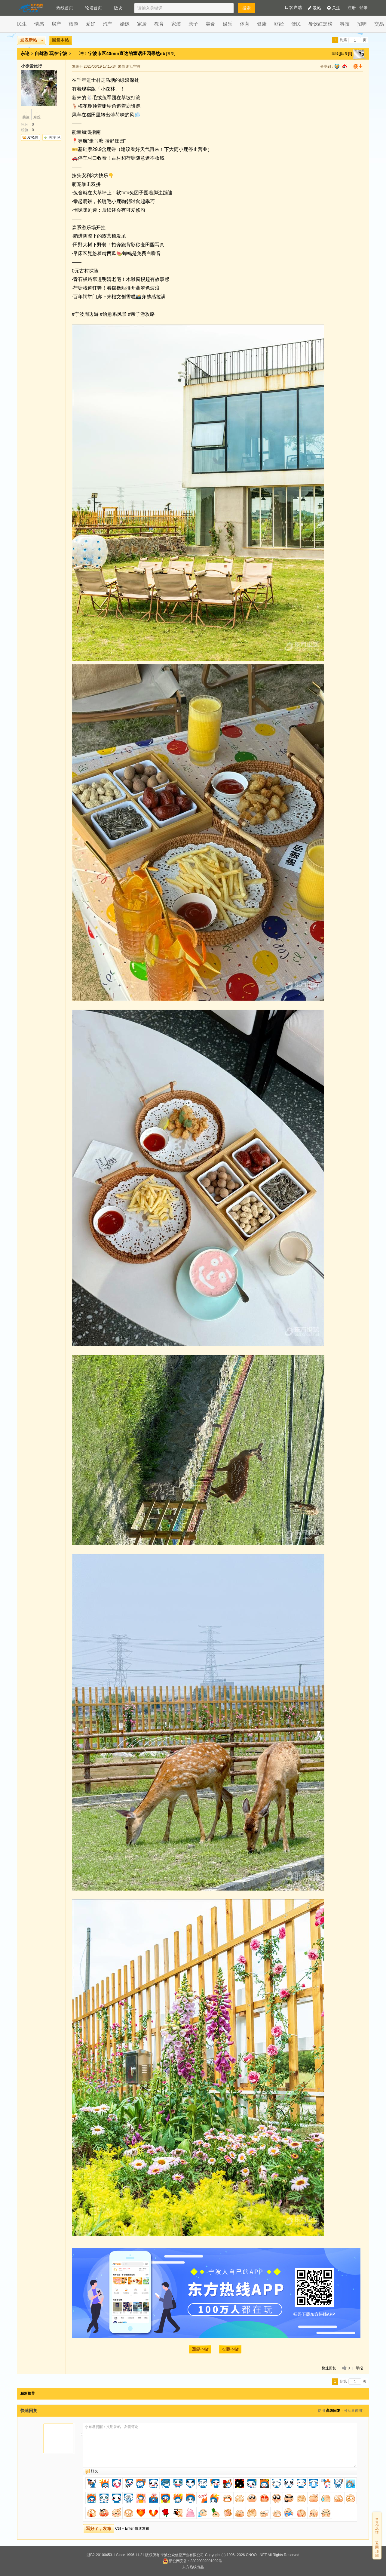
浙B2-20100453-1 (101, 2555)
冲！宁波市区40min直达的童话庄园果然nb (123, 53)
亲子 (193, 23)
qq (337, 66)
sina (344, 66)
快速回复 (329, 2368)
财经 (279, 23)
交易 (379, 23)
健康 (262, 23)
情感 (39, 23)
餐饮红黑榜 (320, 23)
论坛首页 (93, 7)
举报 (359, 2368)
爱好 (90, 23)
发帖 (314, 7)
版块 (118, 7)
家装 (176, 23)
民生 (22, 23)
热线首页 (64, 7)
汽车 (107, 23)
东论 (24, 53)
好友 (94, 2471)
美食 (210, 23)
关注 (333, 7)
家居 (142, 23)
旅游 (73, 23)
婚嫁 (125, 23)
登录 (363, 7)
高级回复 (333, 2410)
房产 (56, 23)
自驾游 (41, 53)
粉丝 (37, 114)
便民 (296, 23)
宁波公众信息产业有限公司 (182, 2555)
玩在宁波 (58, 53)
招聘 (362, 23)
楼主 (358, 66)
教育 (159, 23)
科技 (345, 23)
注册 (352, 7)
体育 (245, 23)
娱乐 (227, 23)
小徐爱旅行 (31, 65)
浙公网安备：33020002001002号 (192, 2561)
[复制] (171, 53)
